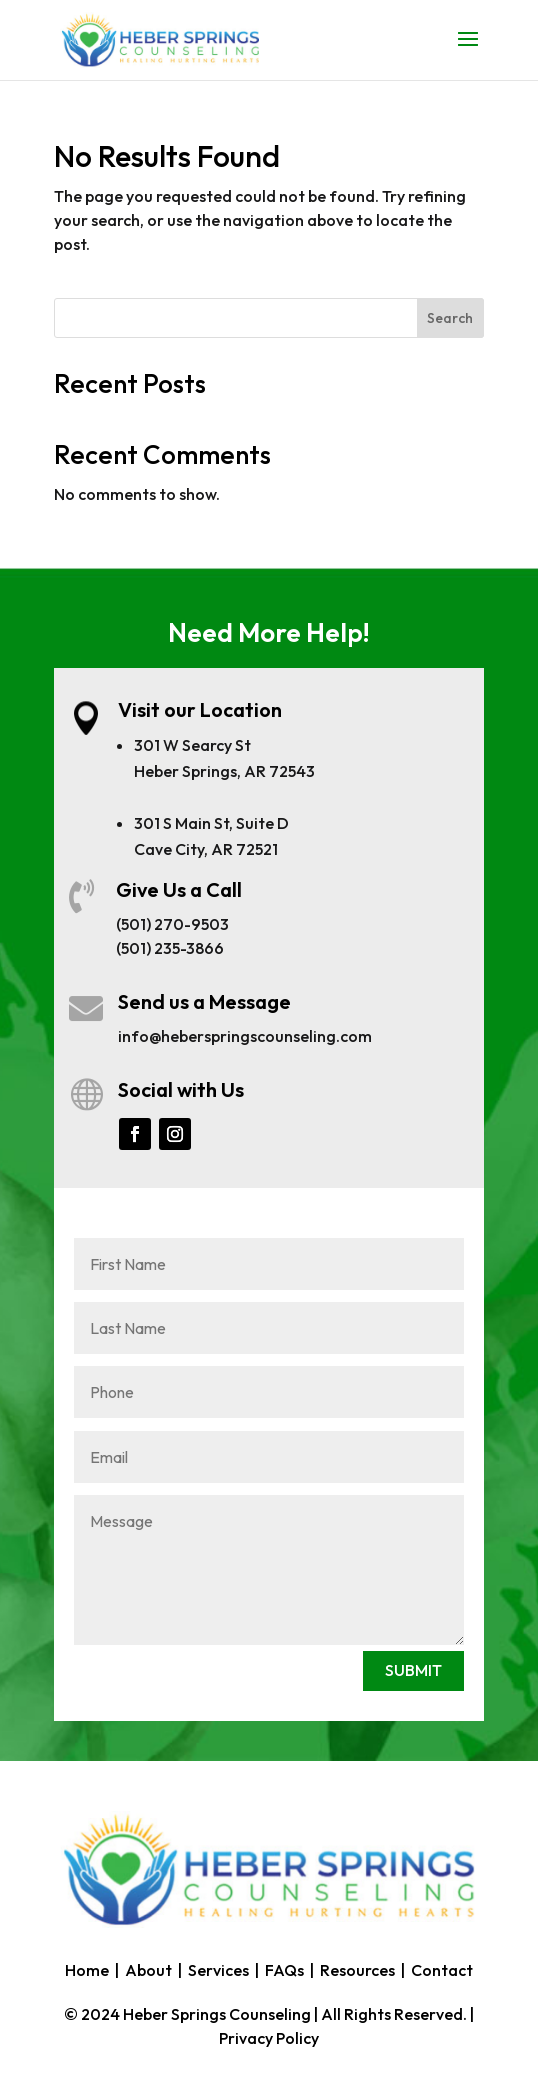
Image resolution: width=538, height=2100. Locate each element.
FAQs (284, 1970)
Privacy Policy (269, 2038)
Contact (442, 1970)
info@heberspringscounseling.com (245, 1036)
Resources (357, 1970)
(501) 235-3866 (170, 948)
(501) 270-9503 (172, 924)
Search (450, 318)
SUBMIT (413, 1670)
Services (218, 1970)
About (148, 1970)
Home (87, 1970)
